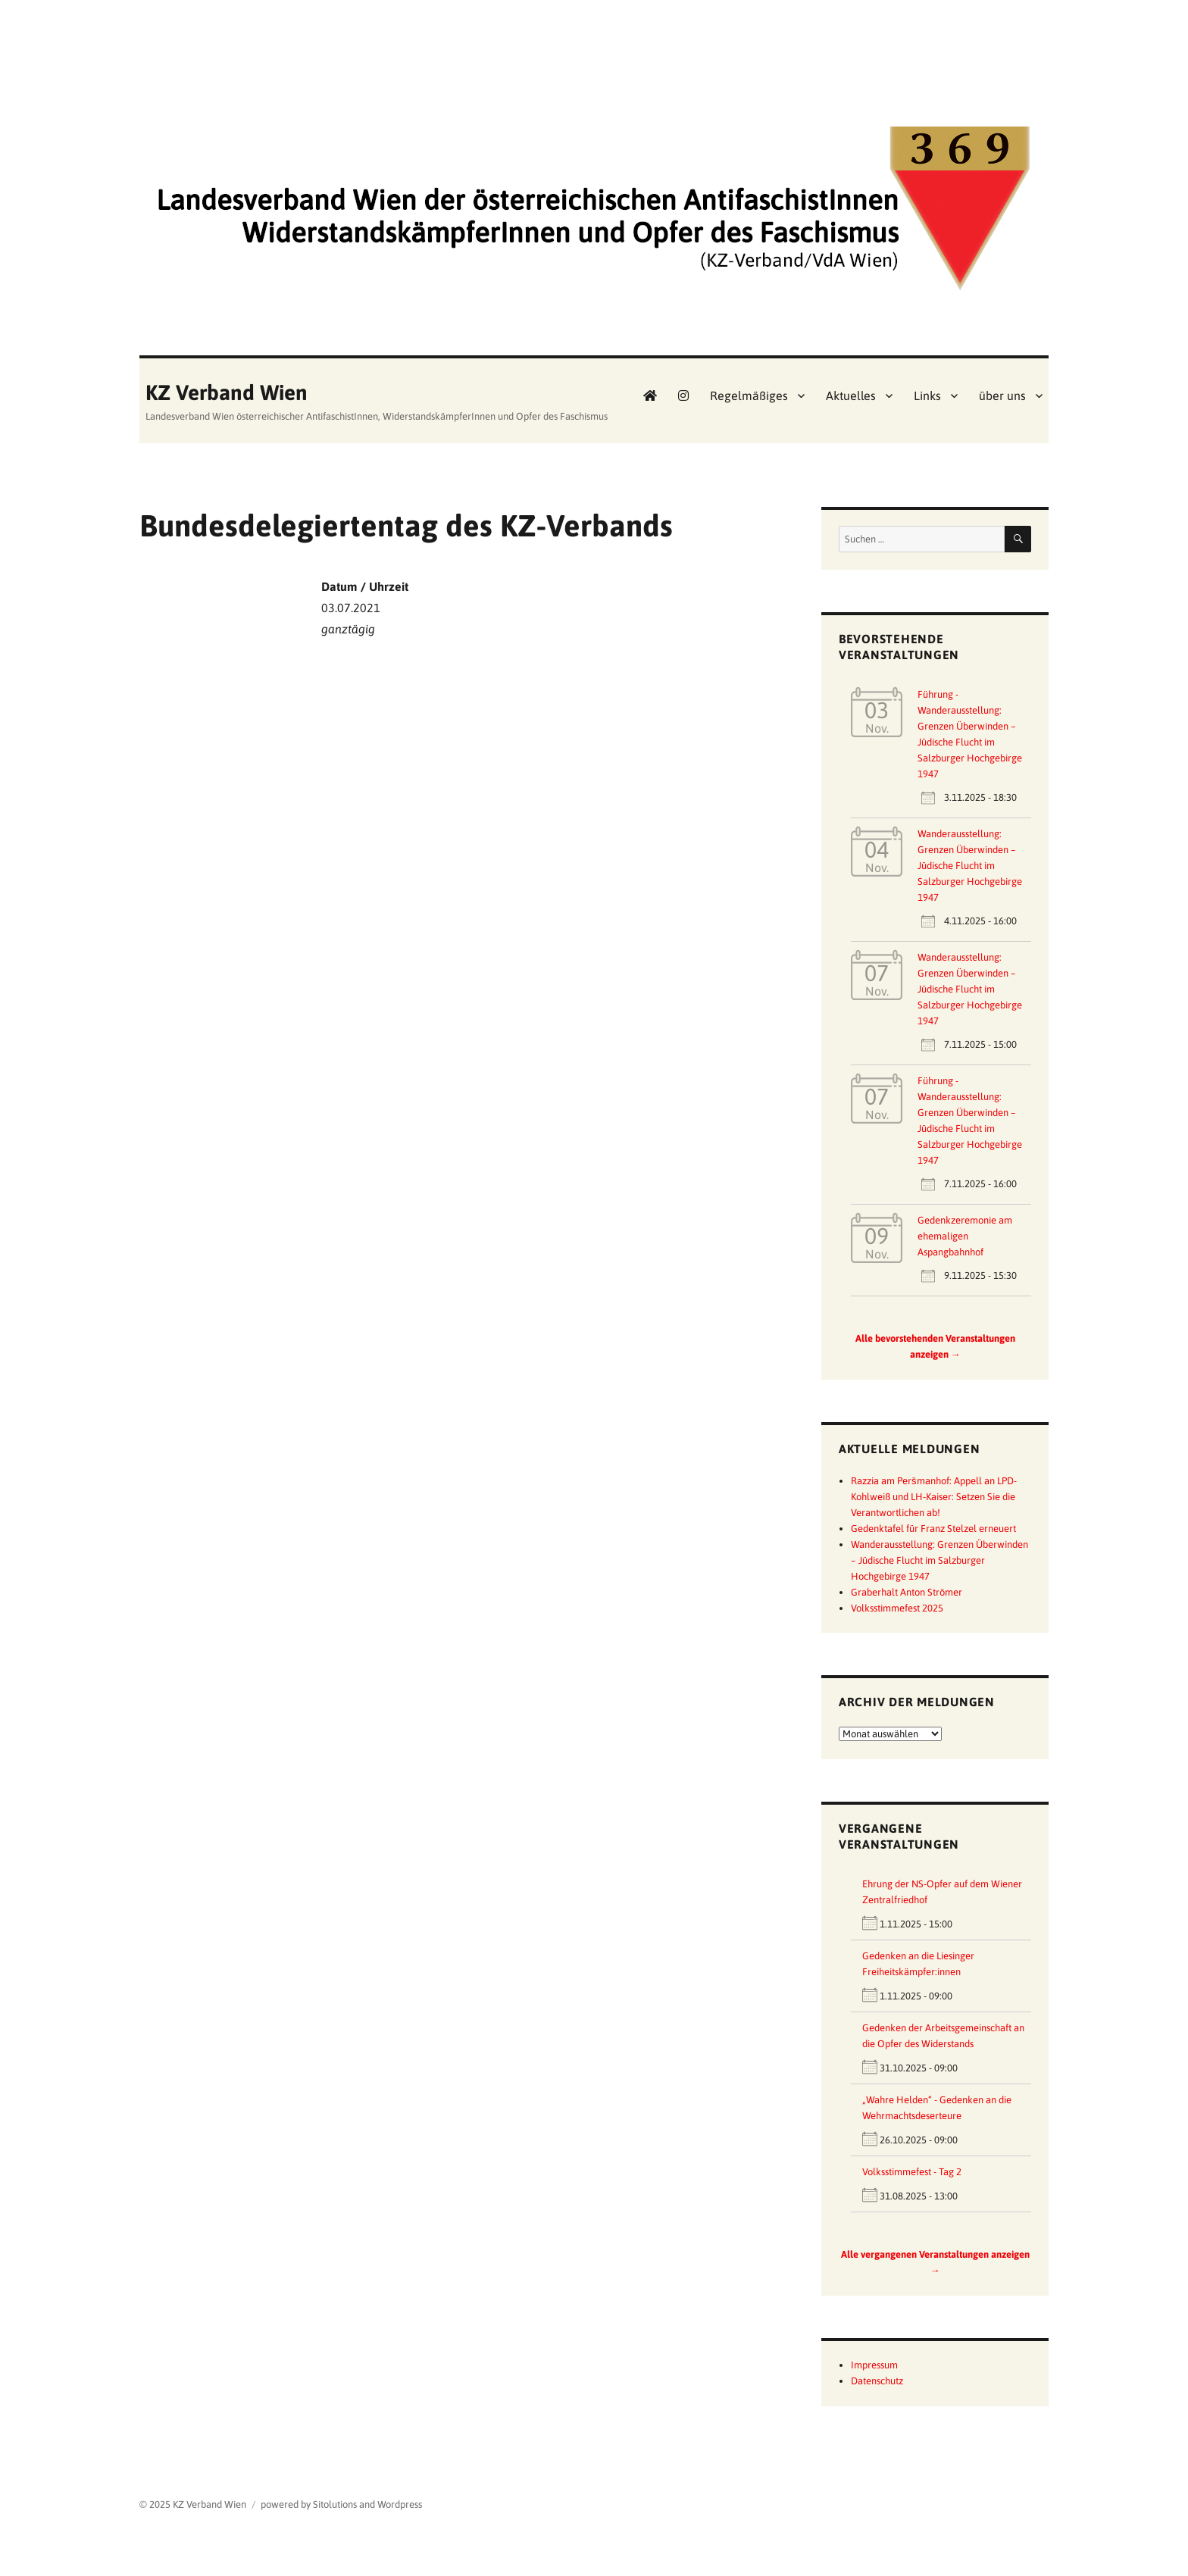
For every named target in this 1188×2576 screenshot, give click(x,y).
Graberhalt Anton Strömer (906, 1592)
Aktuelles (851, 395)
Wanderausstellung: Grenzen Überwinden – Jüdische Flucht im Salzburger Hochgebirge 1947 (970, 865)
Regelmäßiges (749, 395)
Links (927, 395)
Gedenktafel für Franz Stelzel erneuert (933, 1528)
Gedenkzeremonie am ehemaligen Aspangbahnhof (965, 1236)
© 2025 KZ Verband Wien (192, 2504)
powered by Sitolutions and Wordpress (341, 2504)
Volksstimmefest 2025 (897, 1608)
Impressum (874, 2365)
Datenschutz (877, 2381)
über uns (1002, 395)
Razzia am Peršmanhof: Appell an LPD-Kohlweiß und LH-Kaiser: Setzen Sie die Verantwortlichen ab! (934, 1496)
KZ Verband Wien (226, 392)
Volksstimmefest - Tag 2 (911, 2171)
